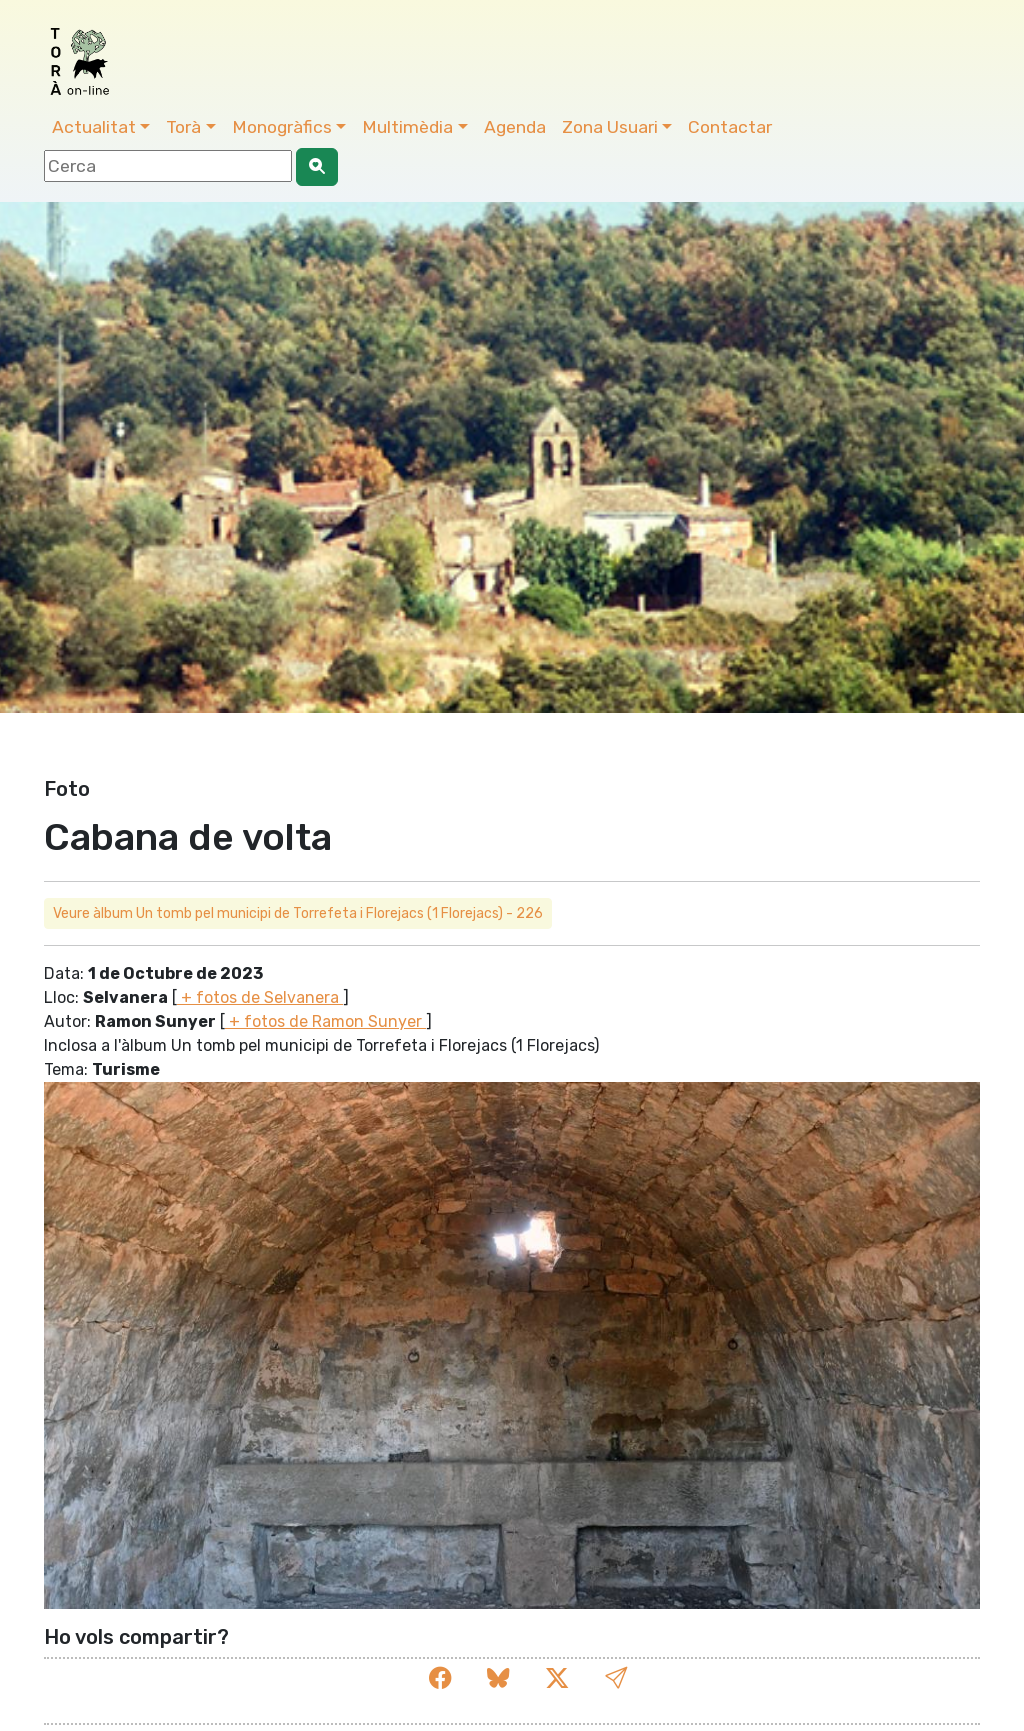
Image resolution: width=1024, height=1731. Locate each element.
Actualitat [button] (94, 127)
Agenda (515, 127)
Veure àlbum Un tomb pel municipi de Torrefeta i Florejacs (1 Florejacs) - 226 (298, 913)
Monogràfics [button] (282, 127)
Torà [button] (183, 127)
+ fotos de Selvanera (260, 997)
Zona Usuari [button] (610, 127)
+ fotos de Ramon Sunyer (325, 1021)
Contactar (730, 127)
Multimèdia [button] (407, 127)
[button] (616, 1678)
